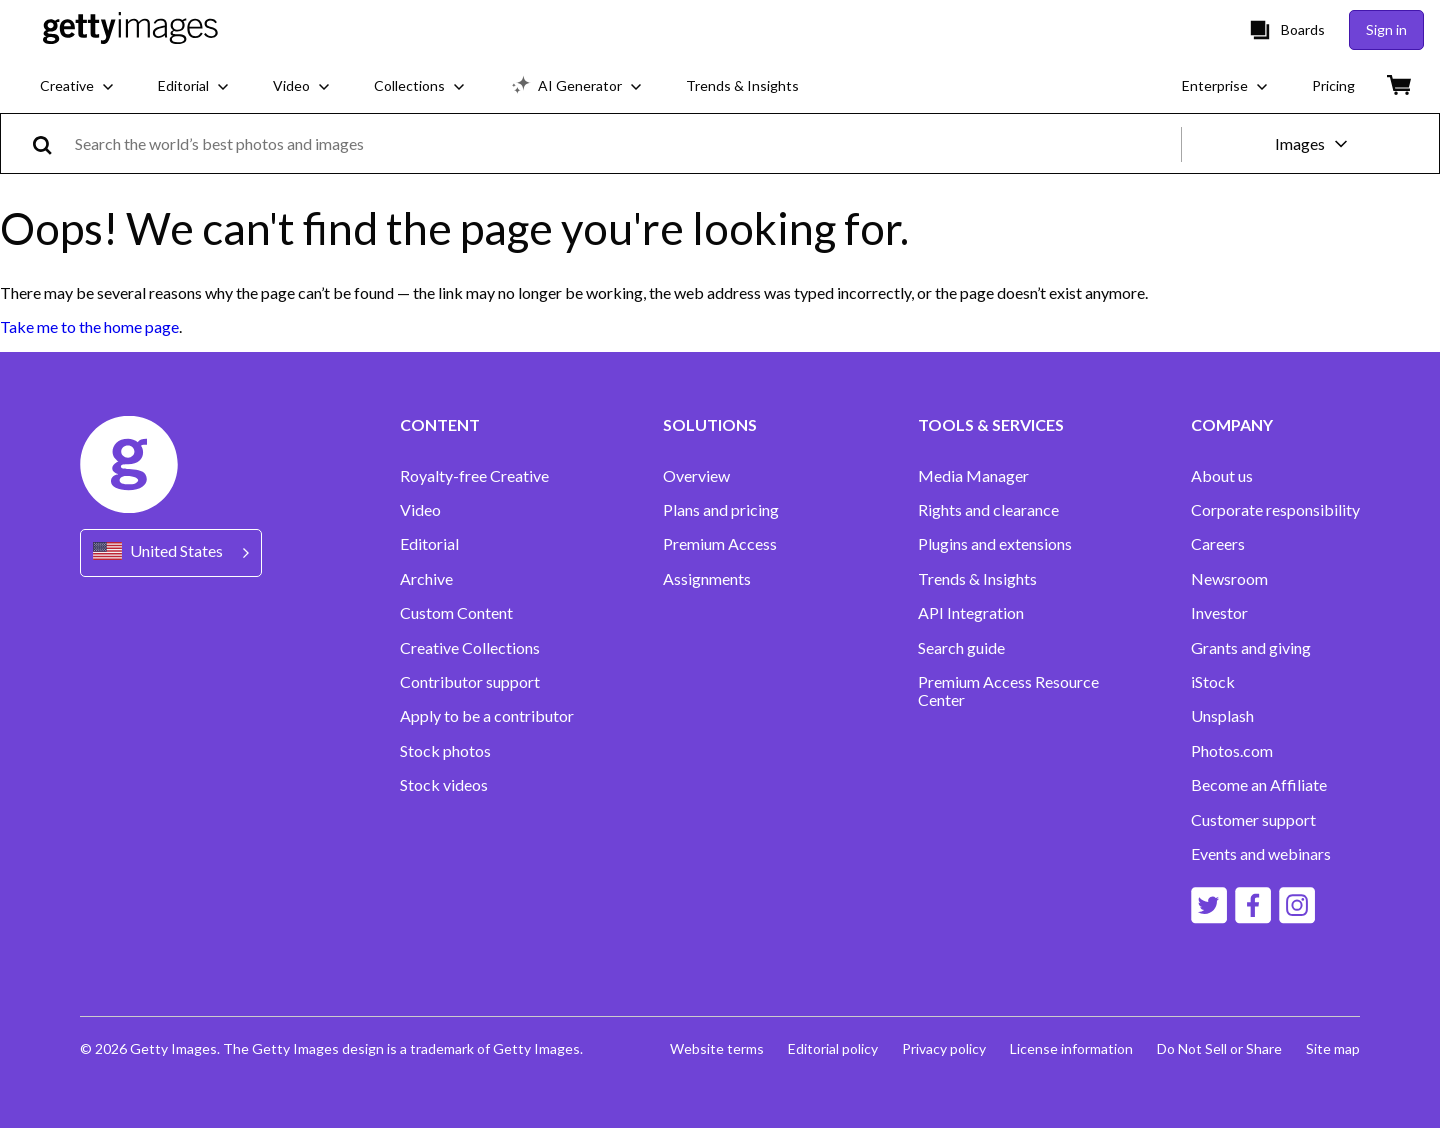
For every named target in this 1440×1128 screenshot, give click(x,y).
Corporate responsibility (1275, 510)
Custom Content (456, 613)
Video (420, 510)
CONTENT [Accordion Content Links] (440, 425)
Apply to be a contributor (487, 716)
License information (1071, 1048)
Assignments (707, 579)
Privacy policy (944, 1048)
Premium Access (720, 544)
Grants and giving (1251, 648)
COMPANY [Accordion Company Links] (1232, 425)
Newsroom (1229, 579)
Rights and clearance (988, 510)
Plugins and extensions (995, 544)
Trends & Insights (977, 579)
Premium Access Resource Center (1008, 691)
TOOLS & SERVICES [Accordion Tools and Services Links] (991, 425)
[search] (50, 143)
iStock (1213, 682)
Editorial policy (833, 1048)
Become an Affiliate (1259, 785)
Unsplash (1222, 716)
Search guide (961, 648)
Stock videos (444, 785)
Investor (1219, 613)
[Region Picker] (171, 552)
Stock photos (445, 751)
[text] (624, 143)
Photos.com (1232, 751)
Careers (1218, 544)
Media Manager (973, 476)
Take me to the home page (89, 326)
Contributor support (470, 682)
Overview (696, 476)
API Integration (971, 613)
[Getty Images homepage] (130, 29)
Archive (426, 579)
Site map (1333, 1048)
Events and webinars (1261, 854)
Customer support (1253, 820)
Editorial (429, 544)
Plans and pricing (721, 510)
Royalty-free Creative (474, 476)
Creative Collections (470, 648)
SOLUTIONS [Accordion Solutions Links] (710, 425)
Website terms (717, 1048)
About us (1222, 476)
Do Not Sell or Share (1219, 1048)
